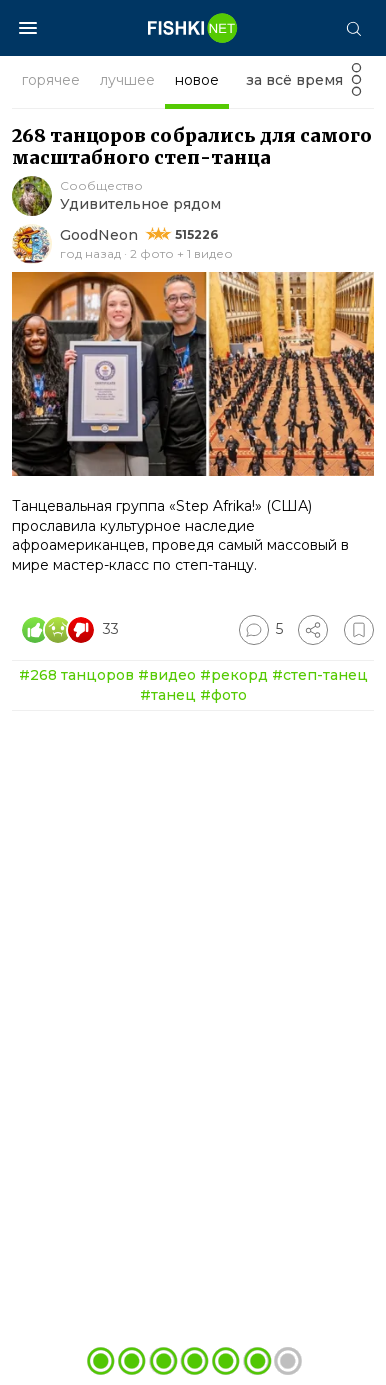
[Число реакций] (73, 630)
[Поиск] (353, 28)
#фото (223, 695)
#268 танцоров (76, 675)
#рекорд (234, 675)
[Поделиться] (313, 630)
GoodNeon (99, 235)
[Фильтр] (356, 85)
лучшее (127, 80)
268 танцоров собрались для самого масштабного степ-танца (192, 146)
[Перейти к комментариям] (261, 630)
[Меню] (28, 28)
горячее (51, 80)
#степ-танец (320, 675)
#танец (168, 695)
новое (197, 80)
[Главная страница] (193, 28)
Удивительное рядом (140, 204)
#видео (167, 675)
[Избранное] (359, 630)
